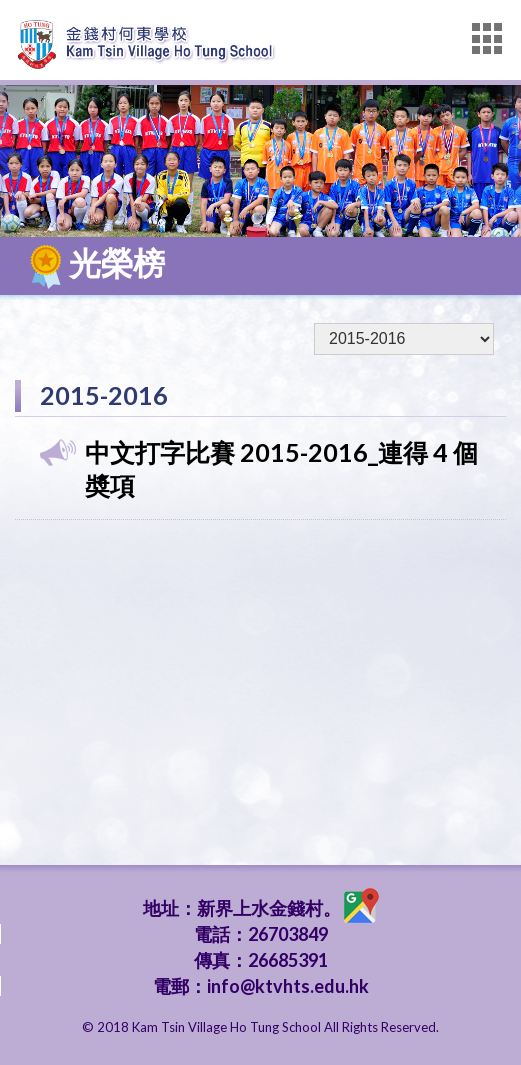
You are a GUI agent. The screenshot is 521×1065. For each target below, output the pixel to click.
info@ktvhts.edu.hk (288, 986)
